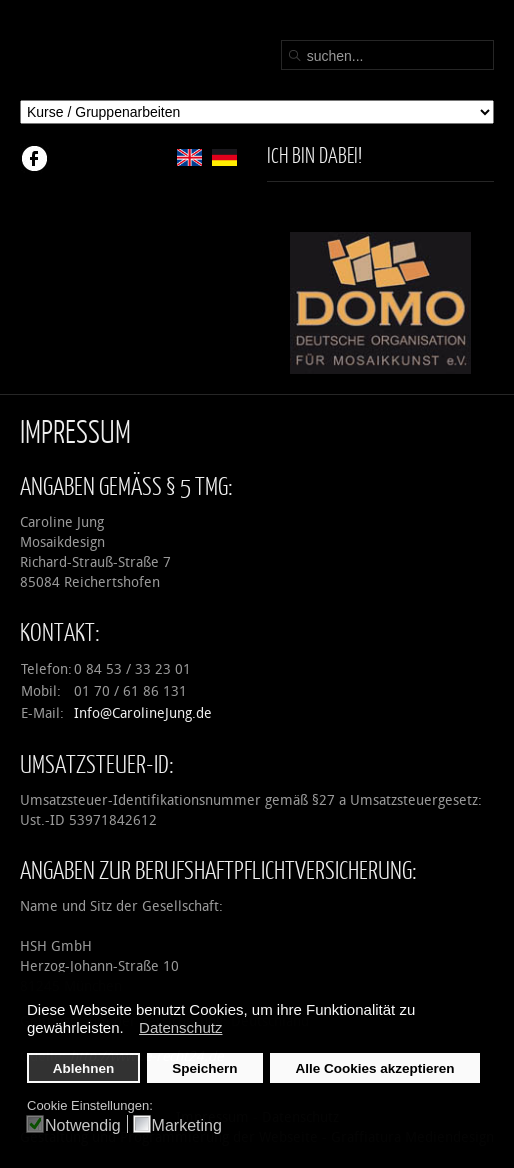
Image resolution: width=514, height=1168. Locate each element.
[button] (129, 1030)
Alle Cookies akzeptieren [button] (375, 1068)
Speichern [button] (204, 1068)
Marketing (187, 1125)
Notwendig (83, 1125)
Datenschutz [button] (180, 1027)
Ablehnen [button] (84, 1068)
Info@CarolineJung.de (143, 713)
